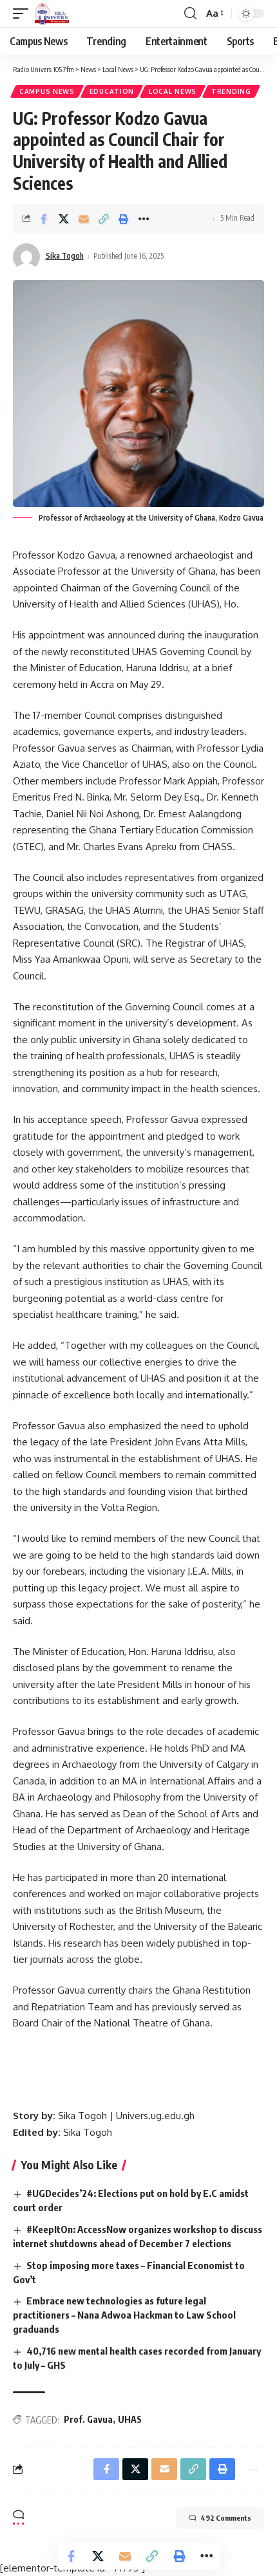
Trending (231, 91)
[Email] (84, 218)
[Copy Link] (104, 218)
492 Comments (220, 2518)
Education (112, 91)
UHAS (130, 2419)
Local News (172, 91)
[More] (144, 218)
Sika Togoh (65, 256)
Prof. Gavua (88, 2419)
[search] (190, 13)
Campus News (47, 91)
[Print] (124, 218)
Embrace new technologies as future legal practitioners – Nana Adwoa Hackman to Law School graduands (124, 2315)
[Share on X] (64, 218)
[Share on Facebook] (44, 218)
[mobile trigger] (24, 13)
